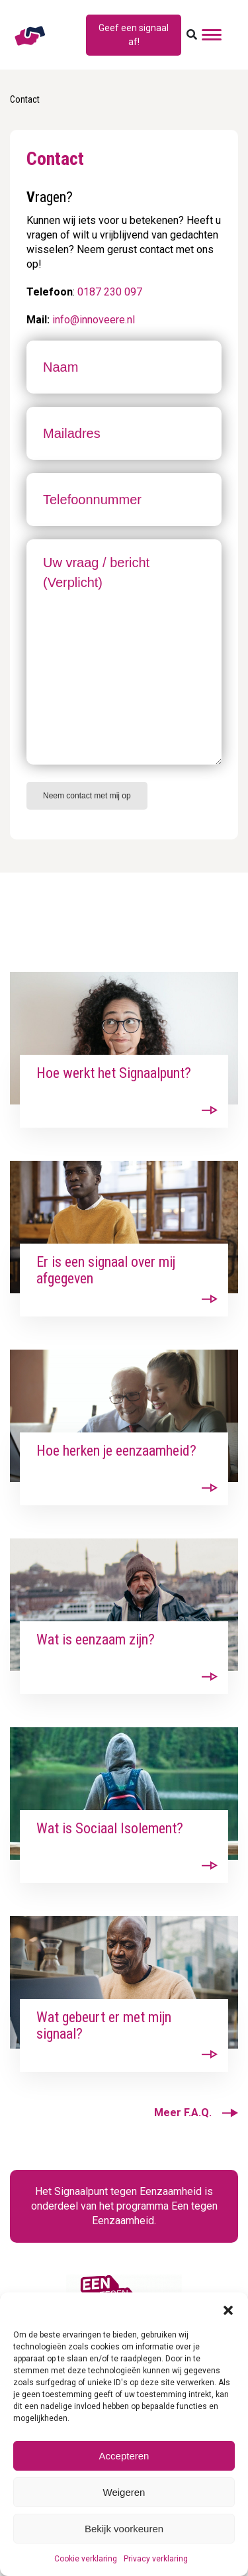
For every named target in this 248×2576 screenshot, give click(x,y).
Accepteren (124, 2455)
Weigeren (124, 2492)
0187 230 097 (109, 292)
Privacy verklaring (156, 2558)
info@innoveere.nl (93, 319)
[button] (228, 2309)
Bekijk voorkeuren (124, 2528)
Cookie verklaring (85, 2558)
